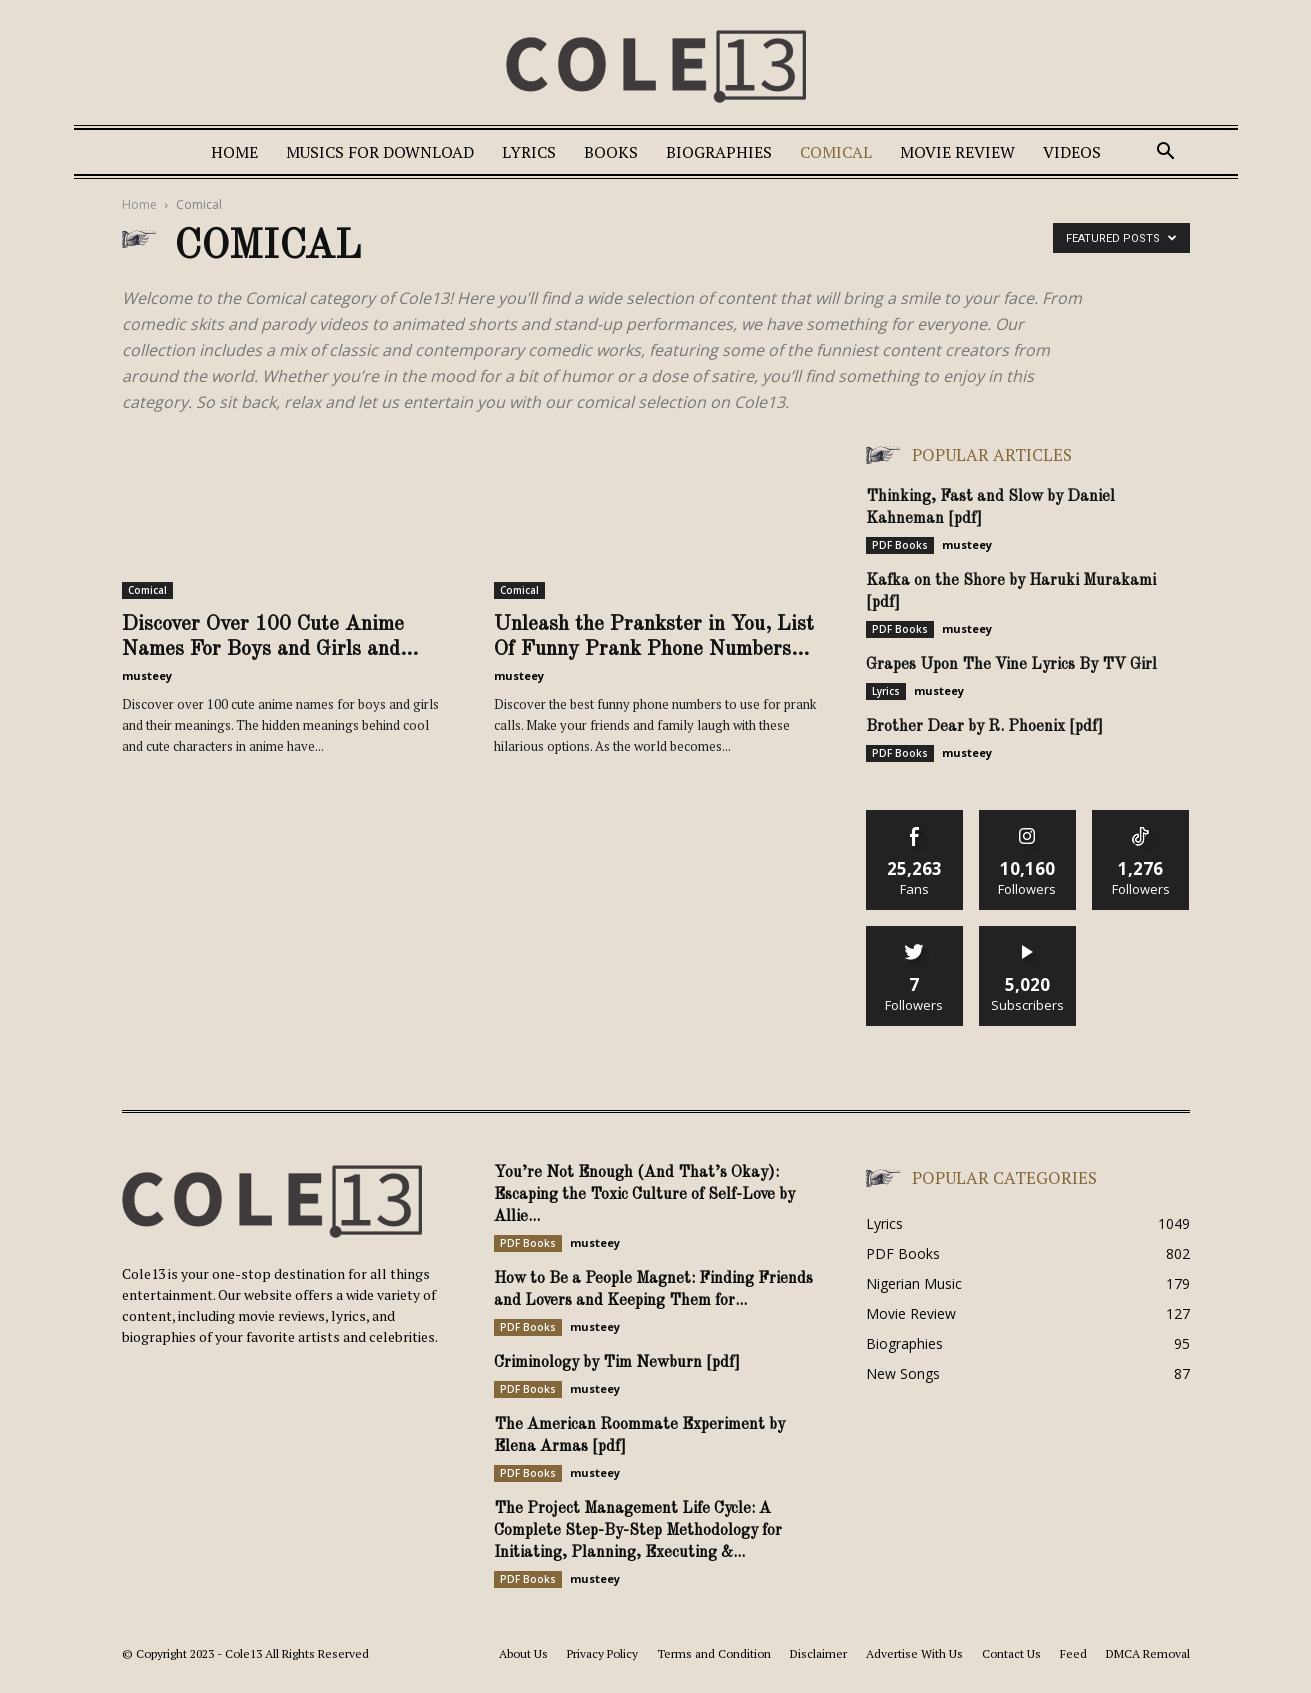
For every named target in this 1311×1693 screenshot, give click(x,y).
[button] (1166, 153)
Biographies (719, 152)
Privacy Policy (602, 1653)
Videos (1072, 152)
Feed (1073, 1653)
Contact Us (1011, 1653)
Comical (836, 152)
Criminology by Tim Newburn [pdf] (617, 1363)
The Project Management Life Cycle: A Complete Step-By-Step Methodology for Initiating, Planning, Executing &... (638, 1531)
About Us (523, 1653)
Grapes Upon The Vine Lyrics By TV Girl (1011, 665)
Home (234, 152)
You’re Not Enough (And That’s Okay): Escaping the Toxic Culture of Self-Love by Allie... (644, 1195)
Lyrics (529, 152)
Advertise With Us (914, 1653)
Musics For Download (380, 152)
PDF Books (900, 545)
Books (611, 152)
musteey (147, 675)
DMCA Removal (1148, 1653)
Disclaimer (818, 1653)
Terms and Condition (714, 1653)
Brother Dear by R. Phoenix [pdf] (984, 727)
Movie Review (957, 152)
